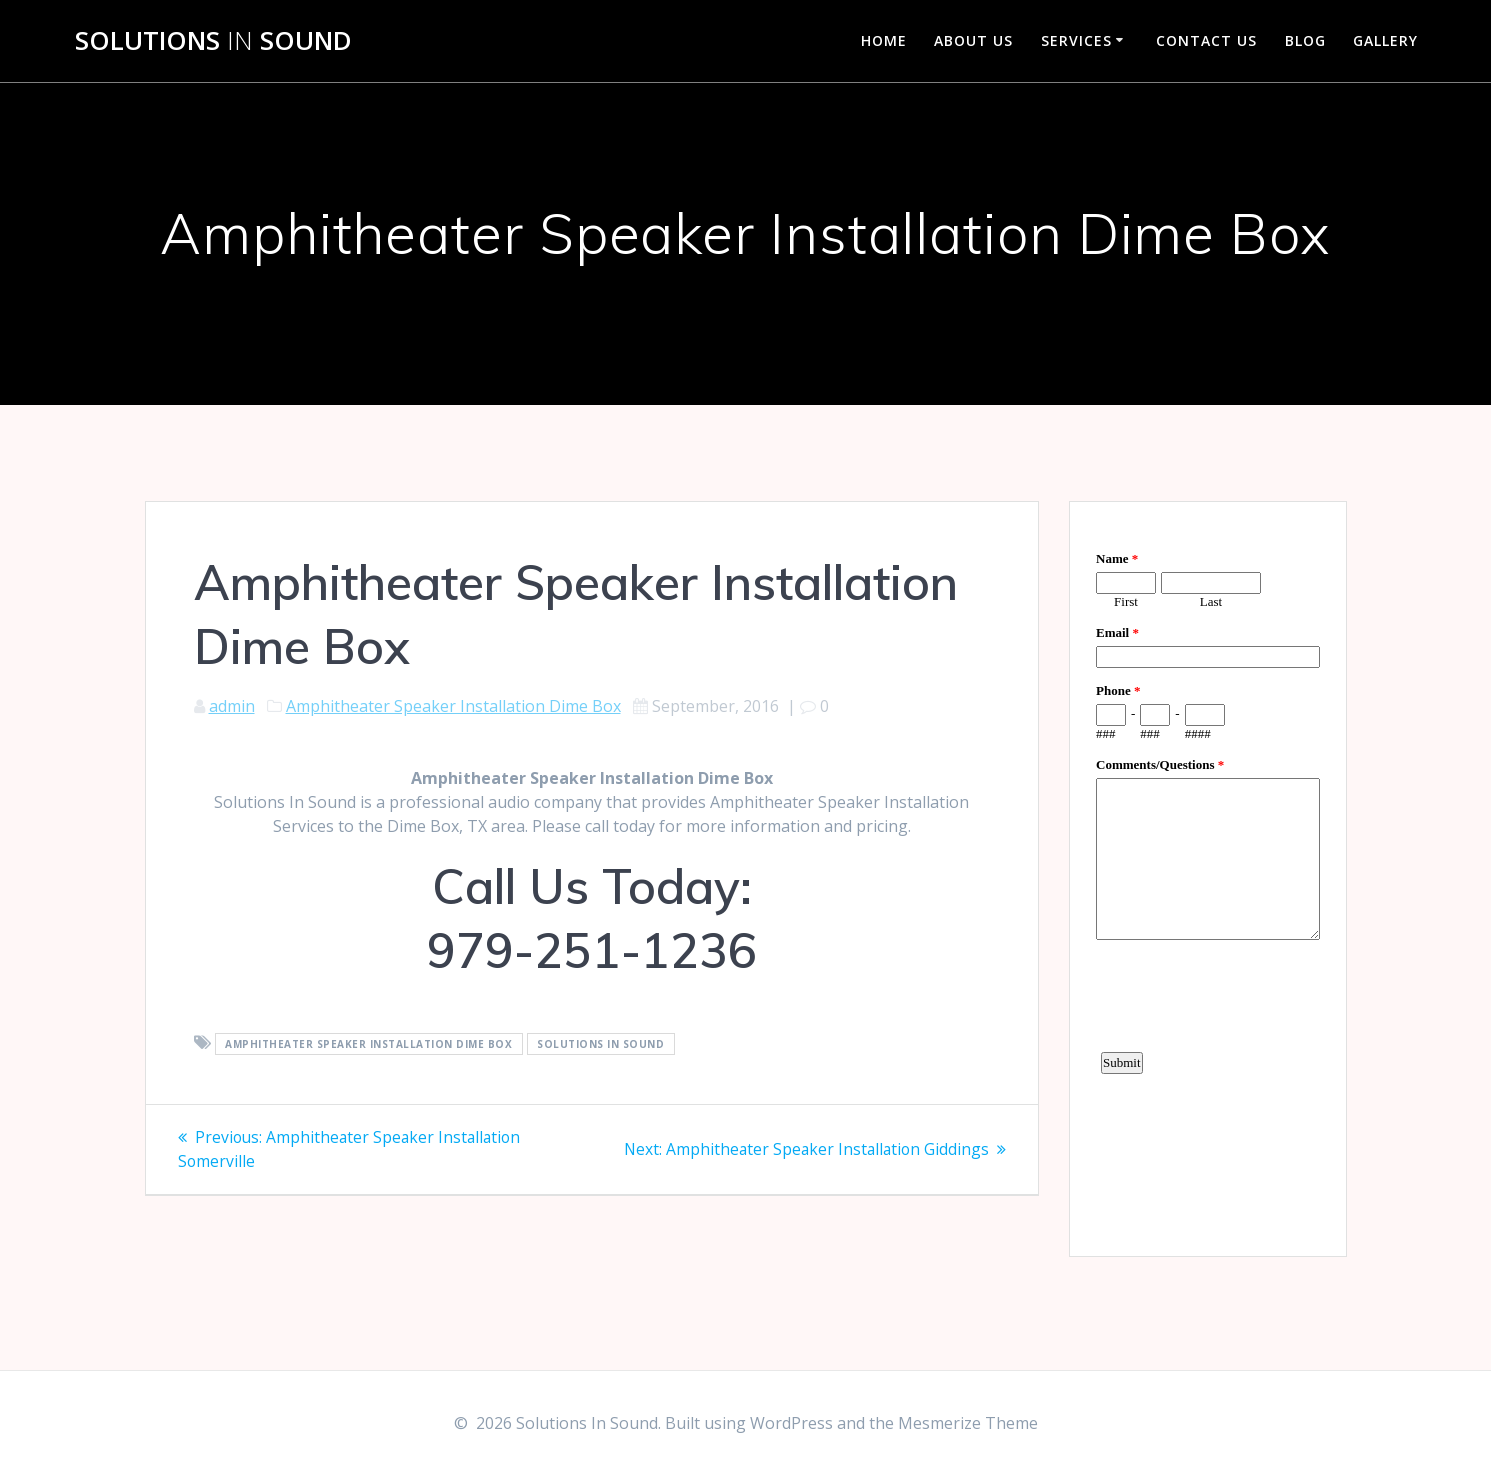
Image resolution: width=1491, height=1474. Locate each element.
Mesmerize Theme (968, 1423)
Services (1076, 40)
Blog (1305, 40)
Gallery (1385, 40)
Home (884, 40)
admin (232, 706)
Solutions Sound (213, 41)
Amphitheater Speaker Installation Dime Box (453, 706)
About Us (973, 40)
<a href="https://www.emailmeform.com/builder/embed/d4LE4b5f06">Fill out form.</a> (1208, 876)
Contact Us (1206, 40)
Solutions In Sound (600, 1044)
